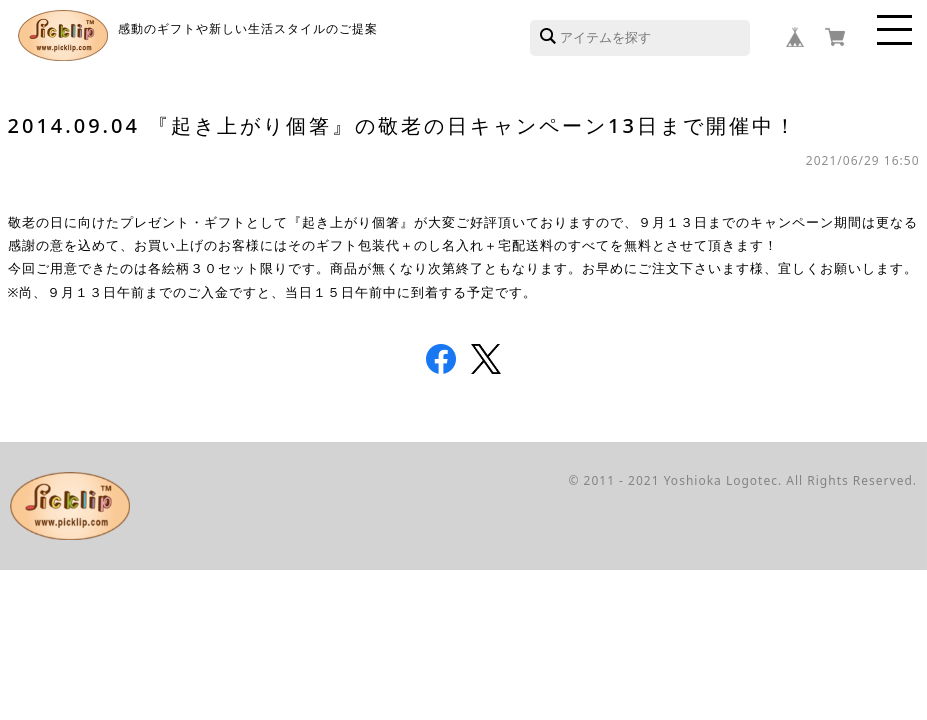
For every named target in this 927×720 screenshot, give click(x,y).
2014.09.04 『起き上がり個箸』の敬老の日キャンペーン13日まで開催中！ (403, 125)
